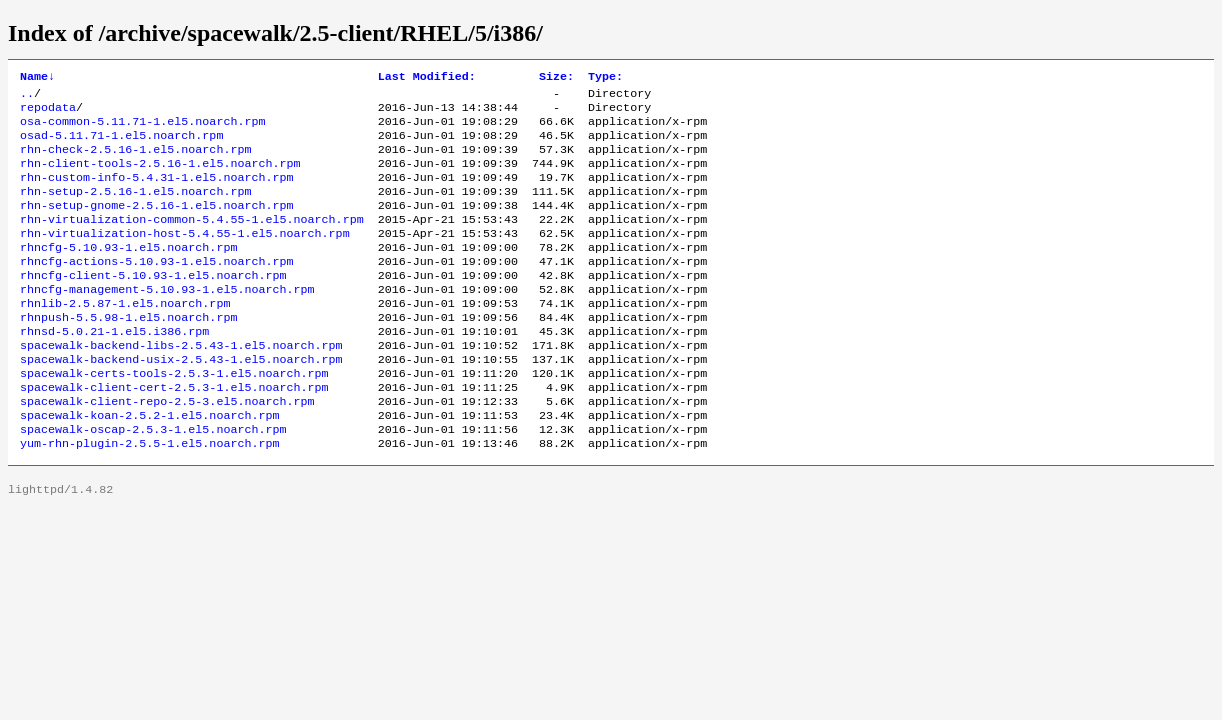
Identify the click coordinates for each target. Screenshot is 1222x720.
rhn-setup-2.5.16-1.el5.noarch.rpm (135, 209)
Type (605, 78)
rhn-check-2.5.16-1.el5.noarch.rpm (135, 161)
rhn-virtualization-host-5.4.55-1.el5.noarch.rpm (185, 257)
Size (556, 78)
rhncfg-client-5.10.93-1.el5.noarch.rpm (153, 305)
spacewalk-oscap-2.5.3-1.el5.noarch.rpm (153, 481)
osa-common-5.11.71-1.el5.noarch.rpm (142, 129)
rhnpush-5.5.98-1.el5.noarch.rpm (128, 353)
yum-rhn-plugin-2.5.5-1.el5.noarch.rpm (149, 497)
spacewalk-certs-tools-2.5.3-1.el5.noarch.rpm (174, 417)
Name (37, 78)
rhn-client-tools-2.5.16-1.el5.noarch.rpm (160, 177)
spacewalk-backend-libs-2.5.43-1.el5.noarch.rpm (181, 385)
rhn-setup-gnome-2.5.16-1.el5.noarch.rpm (157, 225)
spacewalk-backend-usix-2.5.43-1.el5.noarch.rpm (181, 401)
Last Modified (427, 78)
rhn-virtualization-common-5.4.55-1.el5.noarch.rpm (192, 241)
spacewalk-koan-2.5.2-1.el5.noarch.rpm (149, 465)
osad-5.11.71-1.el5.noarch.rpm (121, 145)
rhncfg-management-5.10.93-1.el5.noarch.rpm (167, 321)
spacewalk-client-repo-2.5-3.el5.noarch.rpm (167, 449)
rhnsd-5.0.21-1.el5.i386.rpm (114, 369)
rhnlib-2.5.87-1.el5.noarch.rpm (125, 337)
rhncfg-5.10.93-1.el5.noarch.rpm (128, 273)
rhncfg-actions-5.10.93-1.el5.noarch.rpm (157, 289)
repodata (48, 113)
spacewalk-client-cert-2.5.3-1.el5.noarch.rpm (174, 433)
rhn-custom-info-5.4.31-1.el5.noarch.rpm (157, 193)
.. (27, 97)
